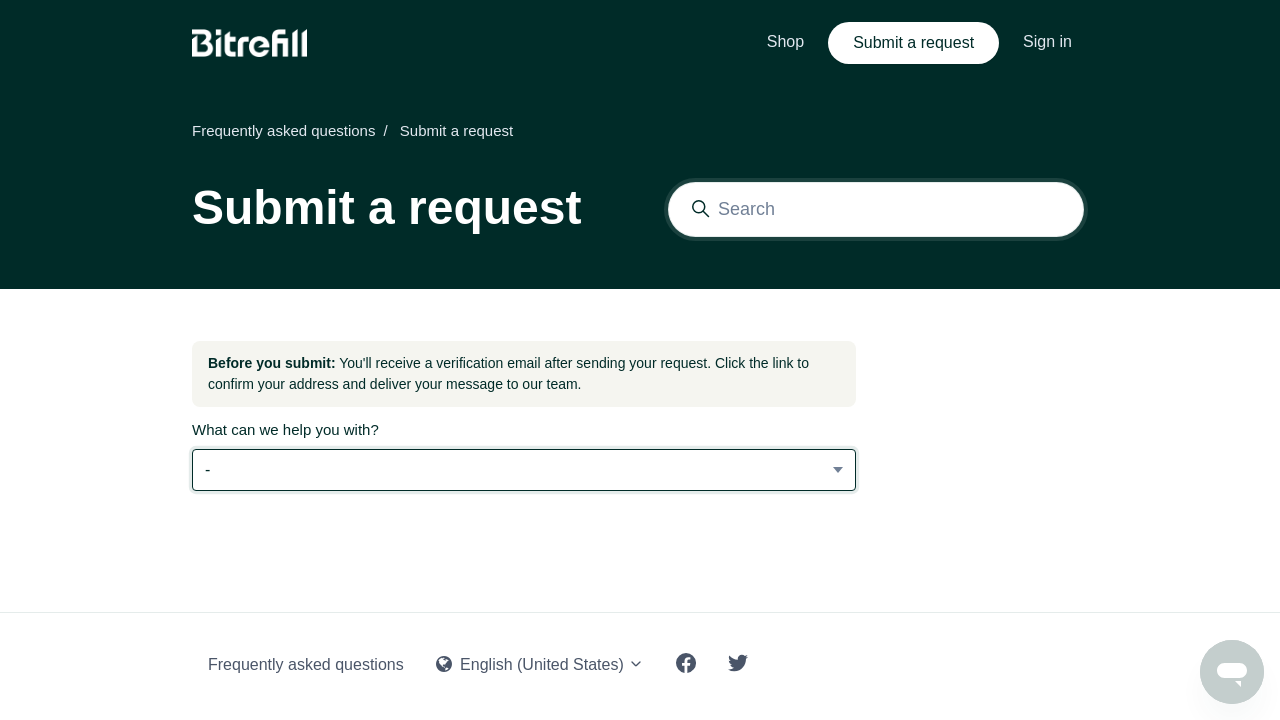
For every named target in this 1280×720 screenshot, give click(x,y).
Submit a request (913, 42)
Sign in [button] (1047, 41)
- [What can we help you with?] (207, 469)
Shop (785, 41)
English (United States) (540, 664)
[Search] (876, 209)
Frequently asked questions (283, 130)
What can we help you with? (285, 429)
